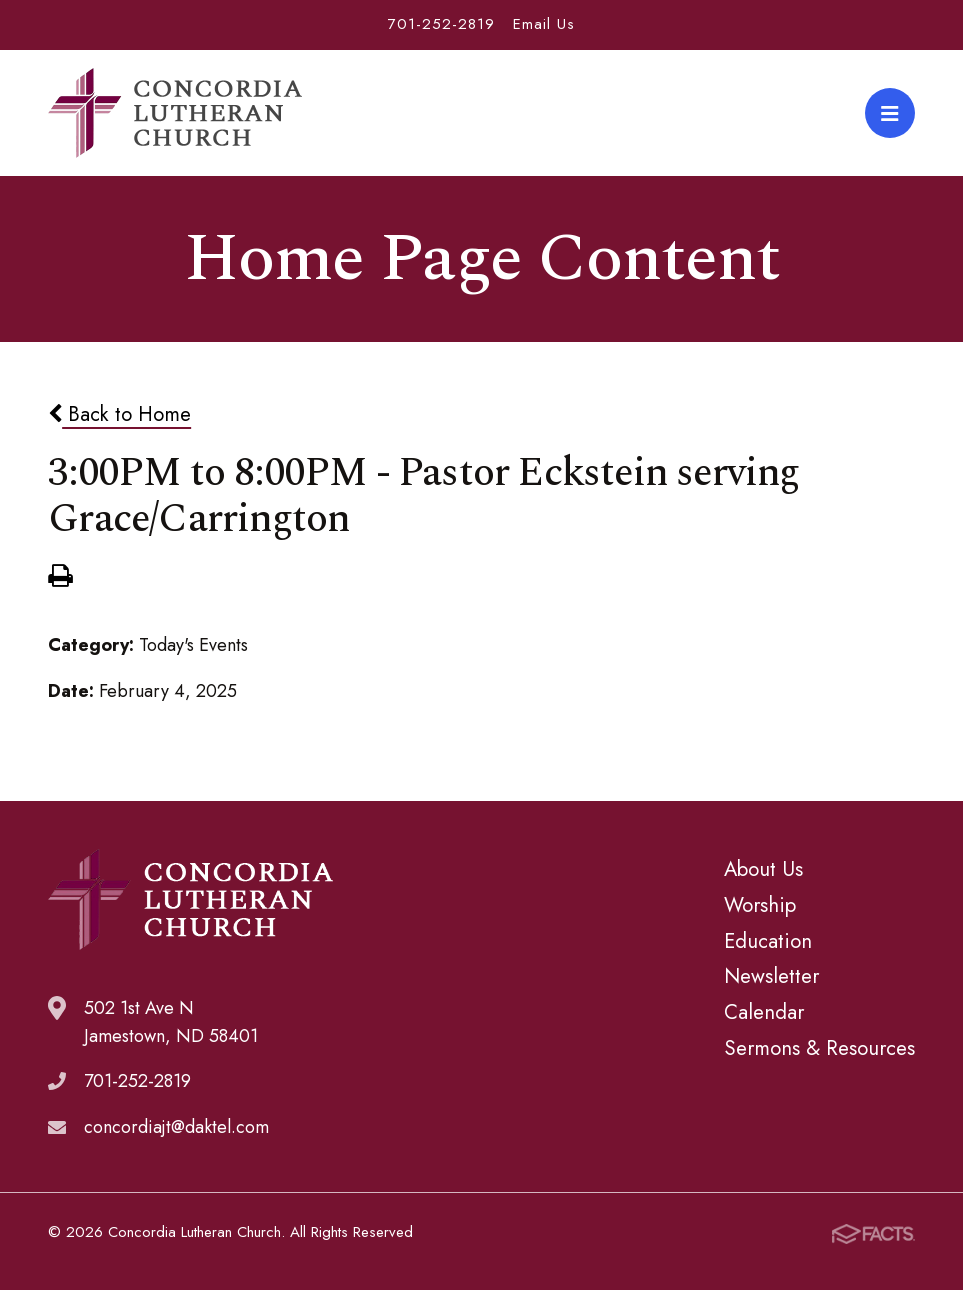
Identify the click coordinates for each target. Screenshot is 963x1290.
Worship (760, 905)
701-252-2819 (441, 24)
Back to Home (119, 414)
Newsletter (771, 976)
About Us (763, 869)
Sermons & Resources (819, 1048)
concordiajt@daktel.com (176, 1127)
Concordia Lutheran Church (175, 113)
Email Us (544, 24)
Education (768, 941)
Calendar (764, 1012)
